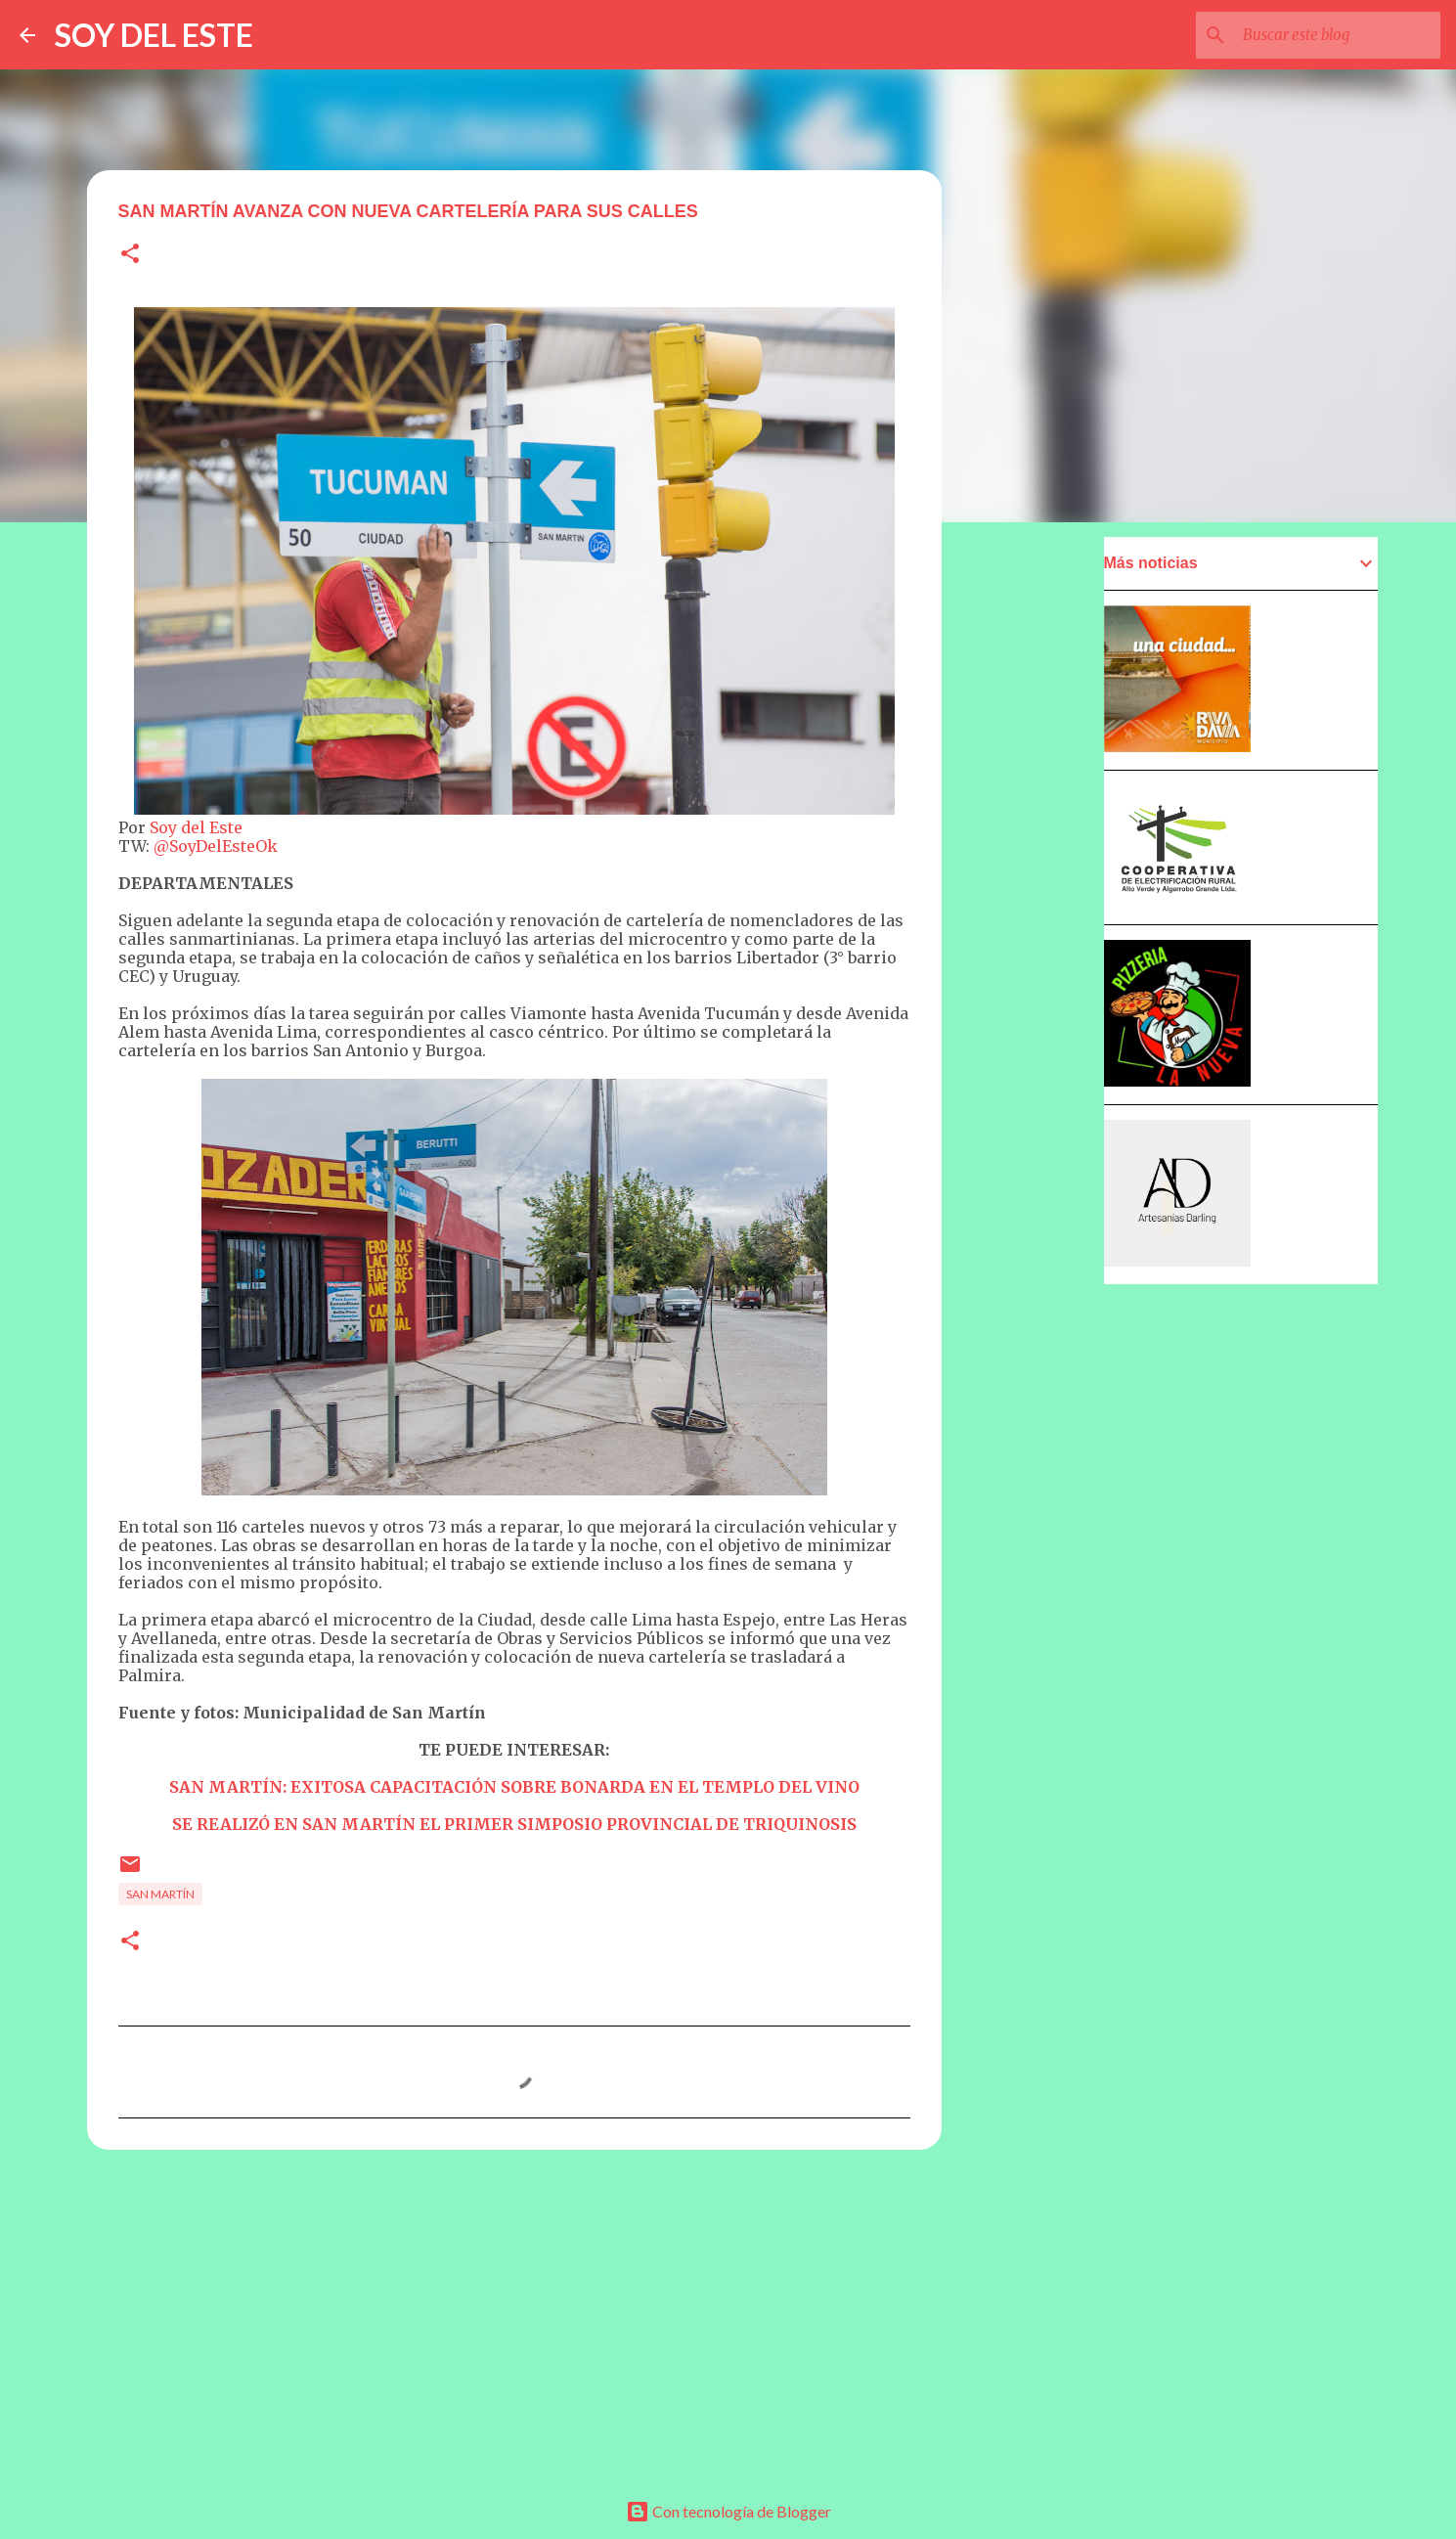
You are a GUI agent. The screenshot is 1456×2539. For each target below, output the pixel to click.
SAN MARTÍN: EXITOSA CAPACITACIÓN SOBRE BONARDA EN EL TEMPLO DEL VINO (514, 1787)
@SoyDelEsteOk (216, 846)
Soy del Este (196, 827)
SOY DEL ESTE (154, 35)
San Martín (160, 1894)
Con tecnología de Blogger (728, 2511)
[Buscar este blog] (1337, 35)
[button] (130, 255)
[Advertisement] (514, 2316)
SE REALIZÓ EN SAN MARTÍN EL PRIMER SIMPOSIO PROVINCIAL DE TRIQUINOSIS (514, 1824)
